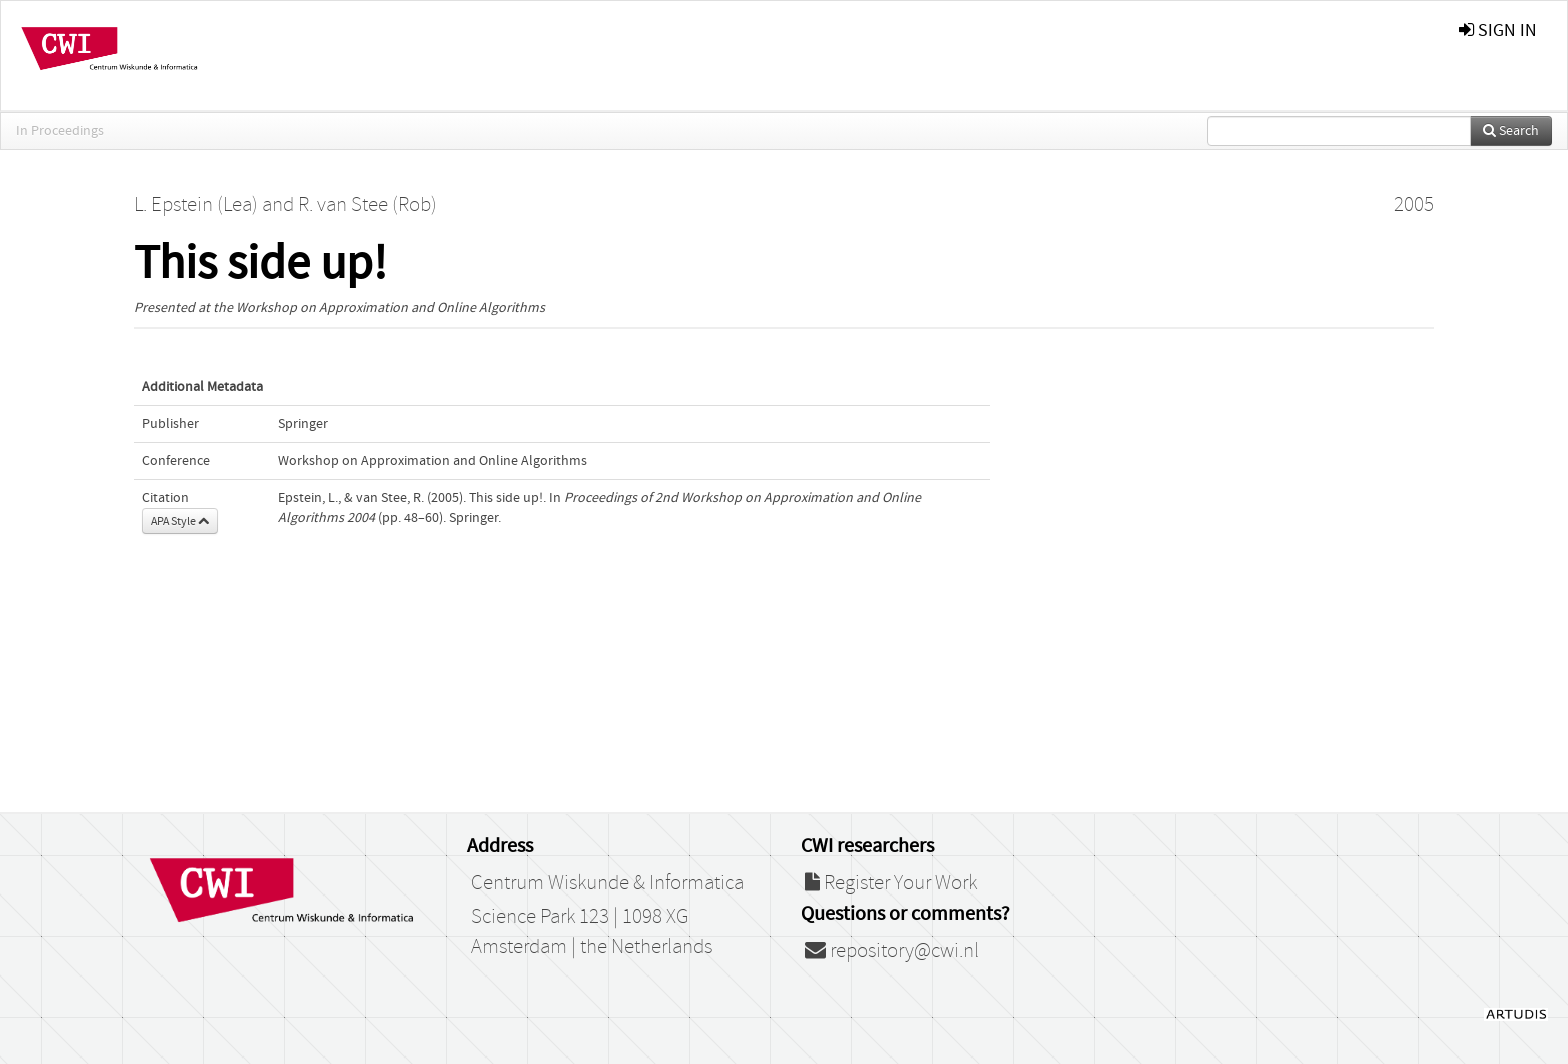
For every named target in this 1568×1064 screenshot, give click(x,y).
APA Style (180, 521)
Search (1511, 131)
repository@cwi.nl (892, 951)
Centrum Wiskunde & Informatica (607, 883)
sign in (1498, 30)
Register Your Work (891, 883)
